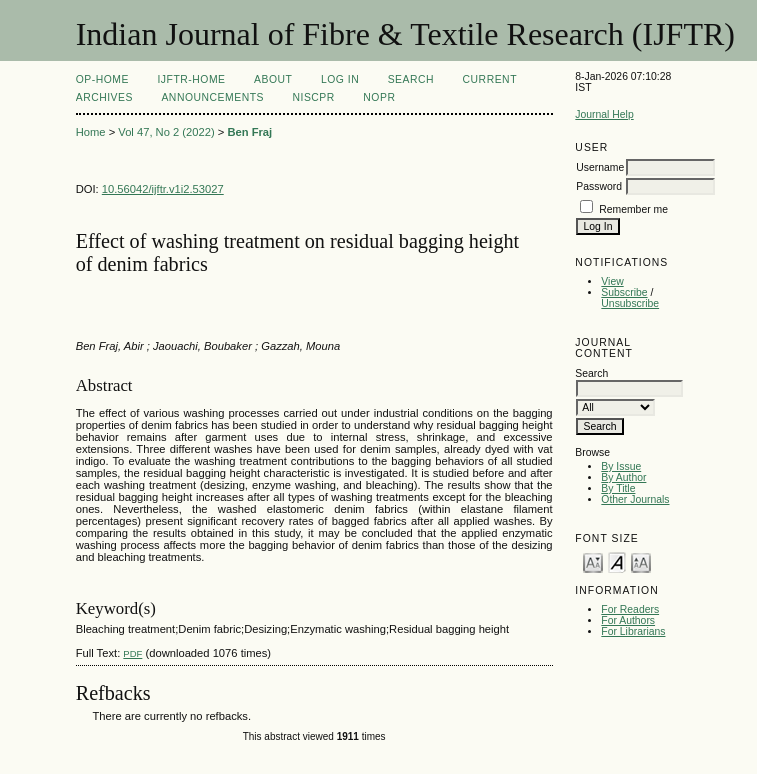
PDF (132, 653)
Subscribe (624, 292)
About (273, 79)
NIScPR (313, 97)
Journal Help (604, 114)
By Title (618, 488)
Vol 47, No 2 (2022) (166, 132)
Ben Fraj (249, 132)
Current (490, 79)
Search (411, 79)
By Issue (621, 466)
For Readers (630, 609)
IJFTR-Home (191, 79)
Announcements (212, 97)
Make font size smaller (593, 561)
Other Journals (635, 499)
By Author (623, 477)
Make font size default (617, 561)
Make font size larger (641, 561)
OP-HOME (102, 79)
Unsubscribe (630, 303)
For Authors (628, 620)
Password (599, 186)
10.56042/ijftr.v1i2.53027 (163, 189)
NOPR (379, 97)
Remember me (633, 209)
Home (91, 132)
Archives (104, 97)
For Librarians (633, 631)
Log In (340, 79)
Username (600, 167)
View (612, 281)
